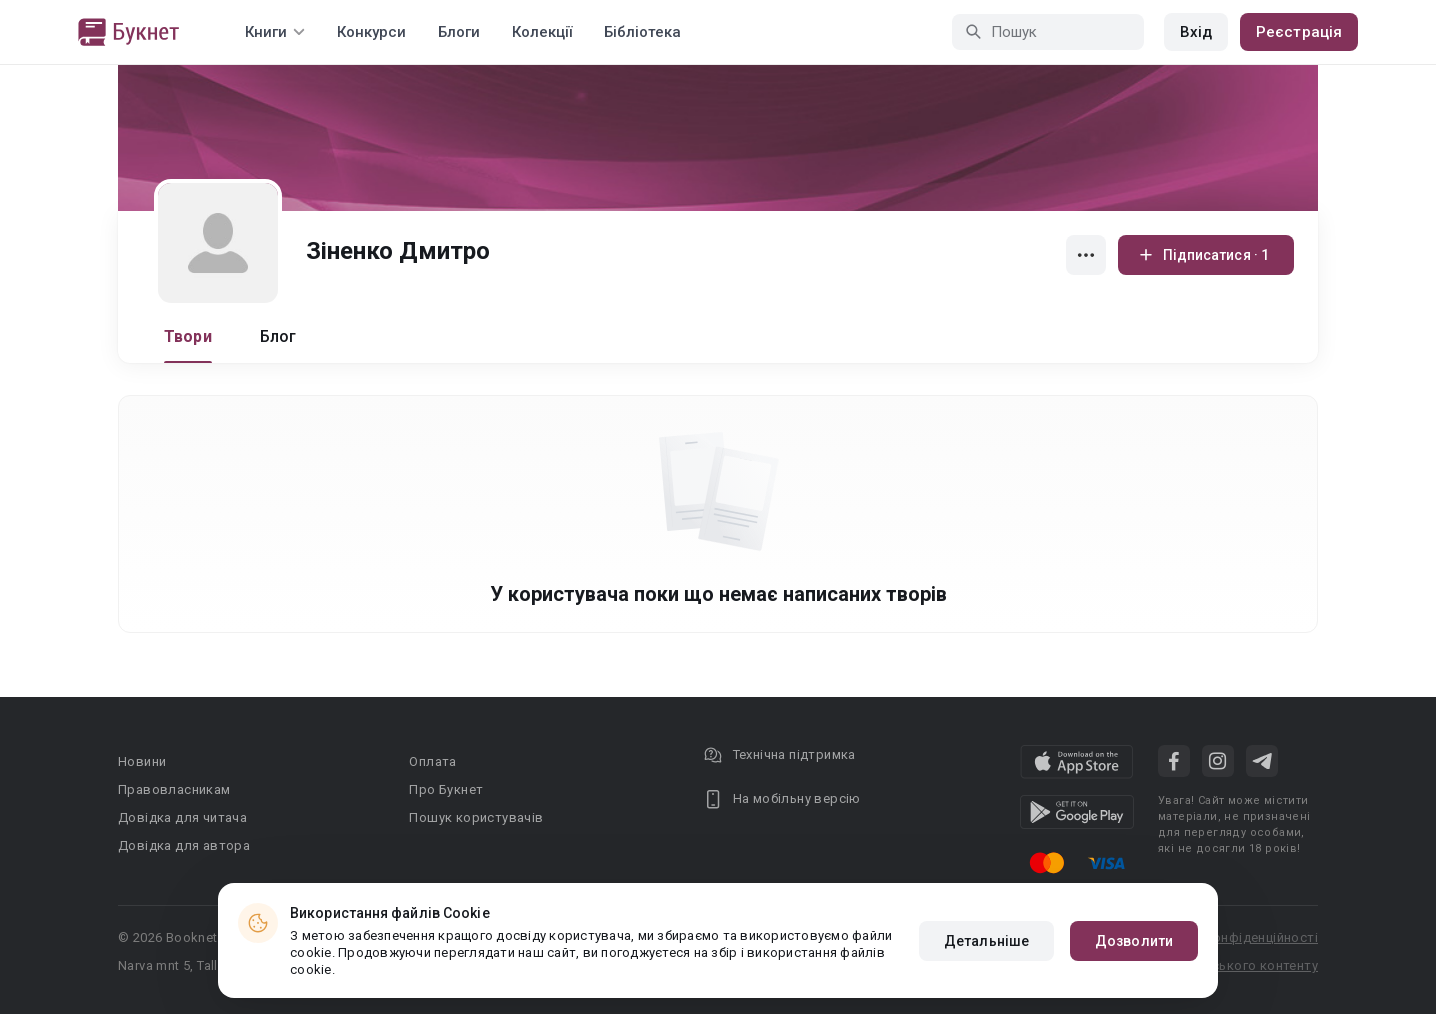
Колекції (542, 32)
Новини (142, 761)
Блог (278, 336)
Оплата (432, 761)
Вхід (1196, 32)
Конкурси (371, 32)
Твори (188, 336)
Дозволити (1134, 941)
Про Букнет (446, 789)
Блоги (459, 32)
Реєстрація (1299, 32)
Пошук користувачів (476, 817)
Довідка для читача (182, 817)
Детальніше (986, 941)
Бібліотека (642, 32)
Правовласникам (174, 789)
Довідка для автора (184, 845)
